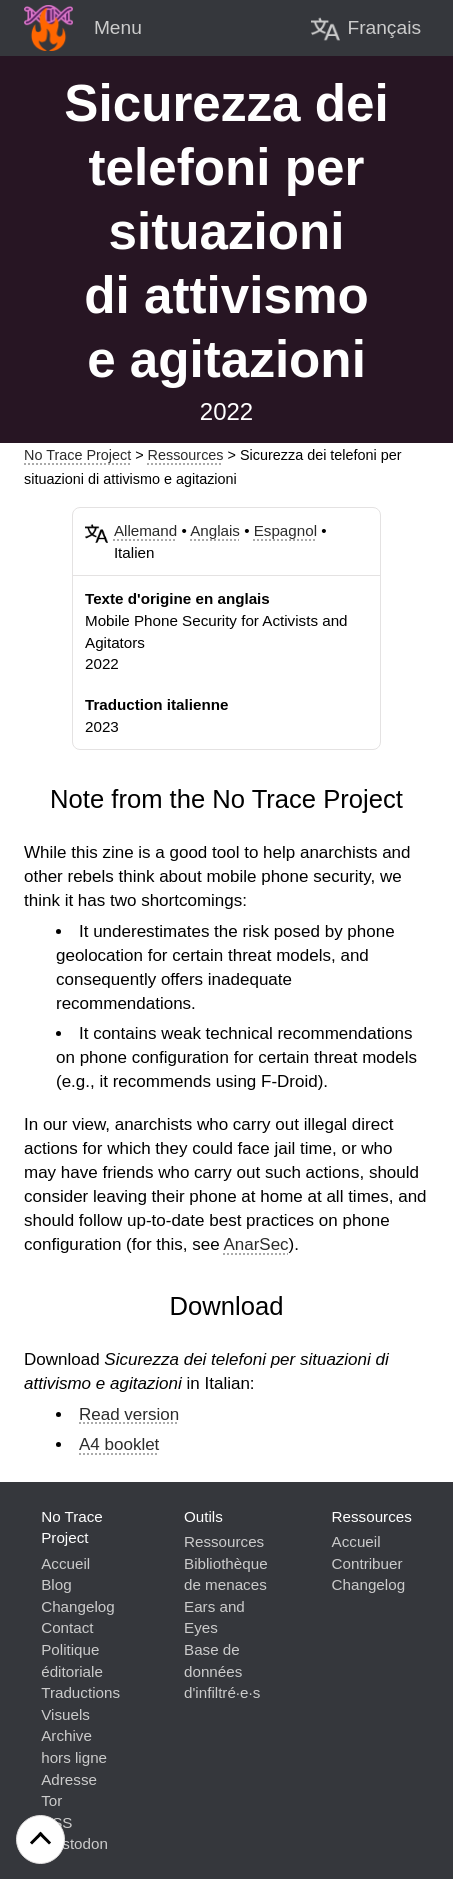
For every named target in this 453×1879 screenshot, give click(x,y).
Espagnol (285, 530)
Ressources (186, 455)
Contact (67, 1627)
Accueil (65, 1563)
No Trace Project (77, 455)
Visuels (65, 1714)
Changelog (77, 1606)
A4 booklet (119, 1444)
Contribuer (367, 1563)
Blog (56, 1584)
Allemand (145, 530)
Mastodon (74, 1843)
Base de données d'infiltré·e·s (222, 1671)
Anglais (215, 530)
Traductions (80, 1692)
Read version (129, 1414)
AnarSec (255, 1244)
